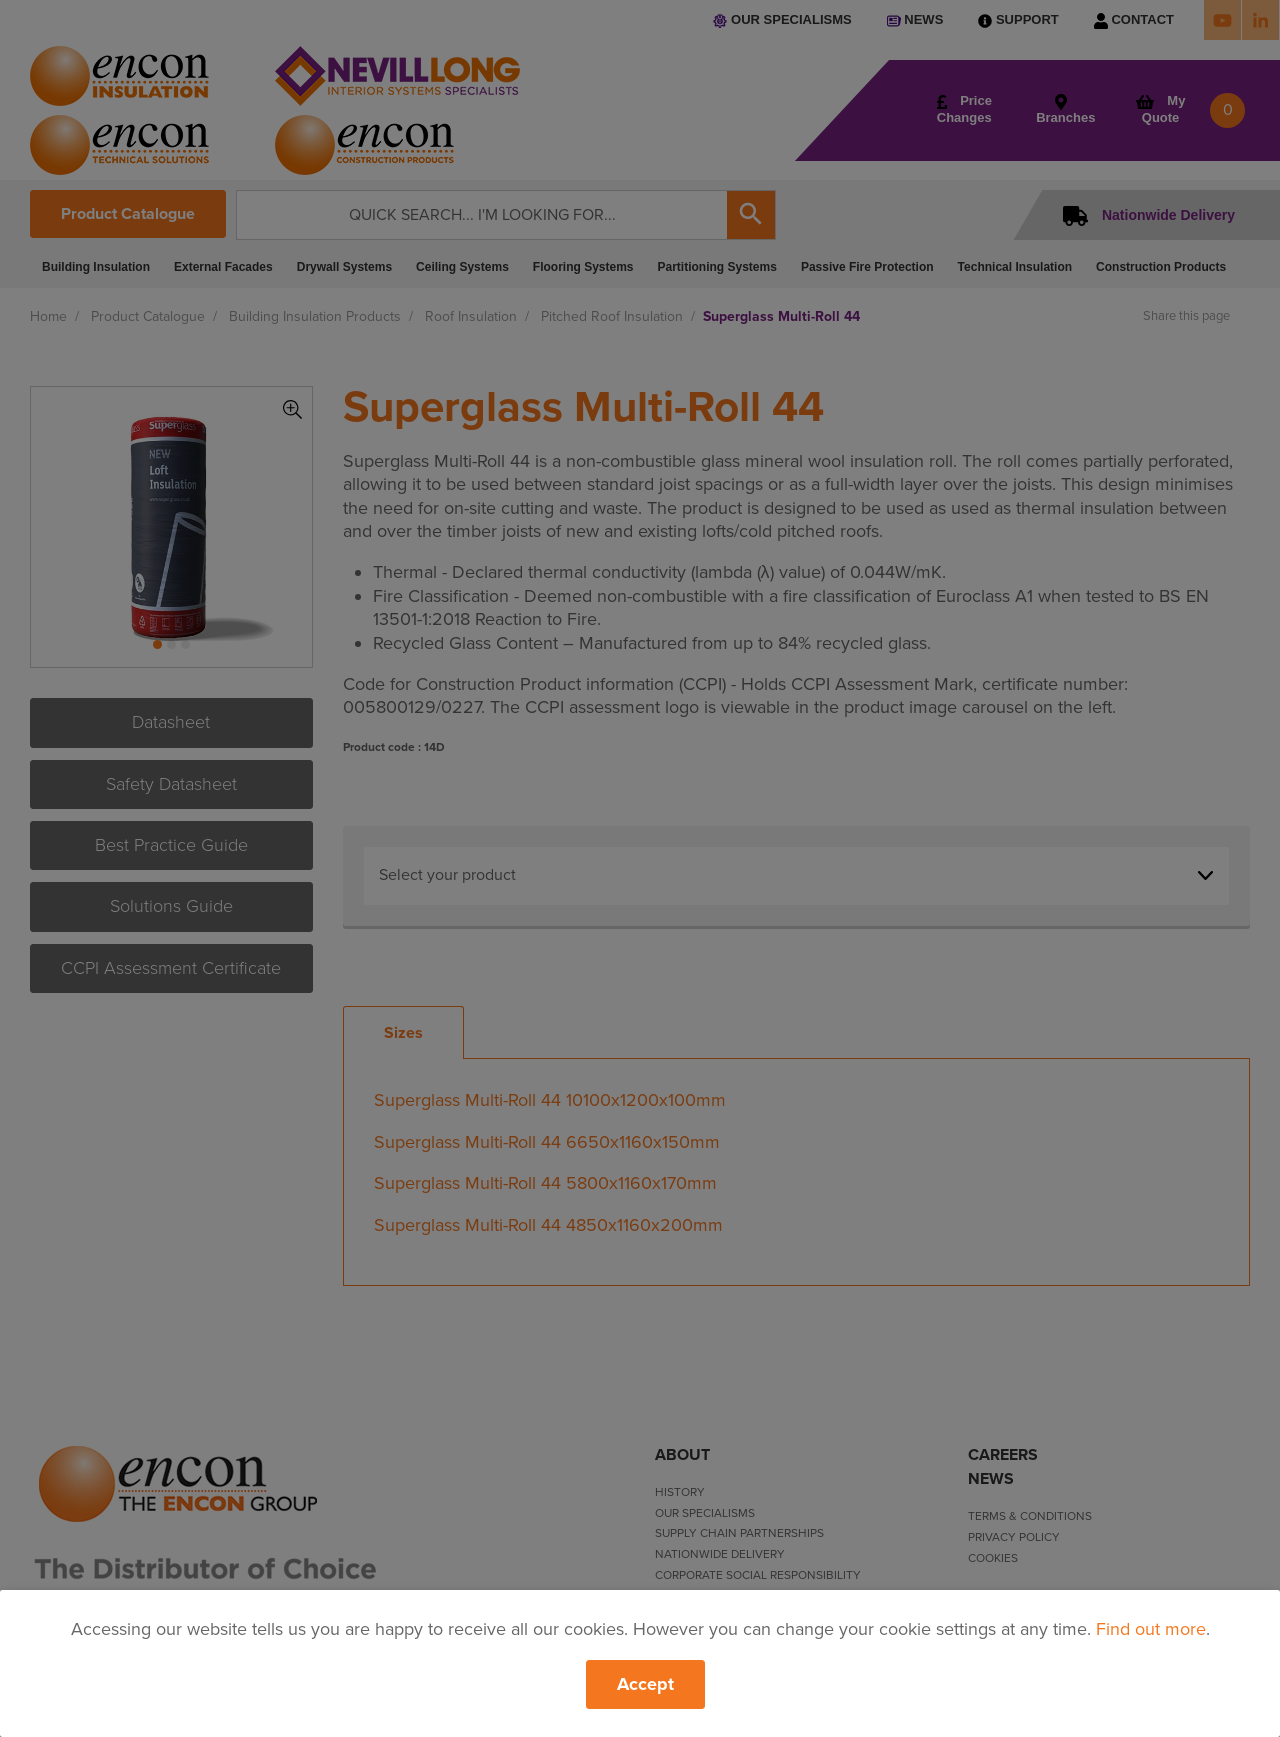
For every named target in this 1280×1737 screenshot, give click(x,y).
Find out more (1151, 1629)
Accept (645, 1684)
